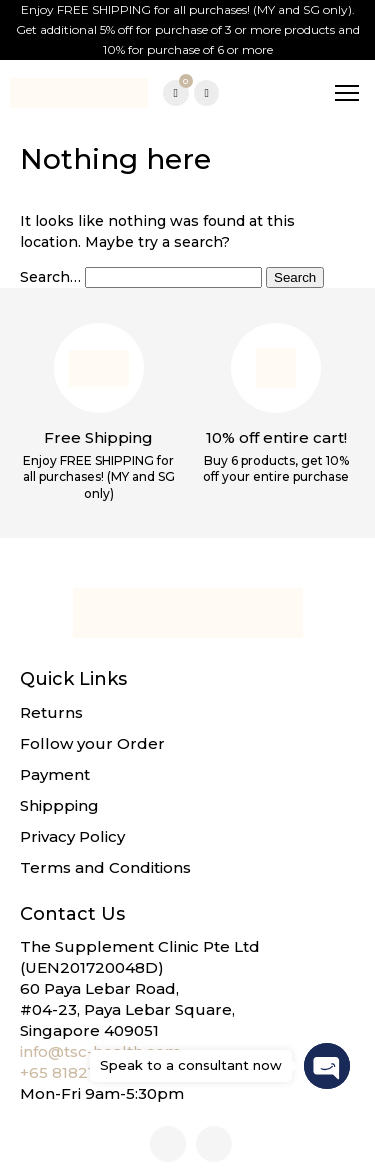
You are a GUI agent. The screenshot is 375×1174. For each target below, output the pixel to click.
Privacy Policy (72, 836)
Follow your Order (92, 743)
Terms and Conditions (105, 867)
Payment (55, 774)
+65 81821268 (72, 1072)
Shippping (59, 805)
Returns (51, 712)
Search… (50, 277)
